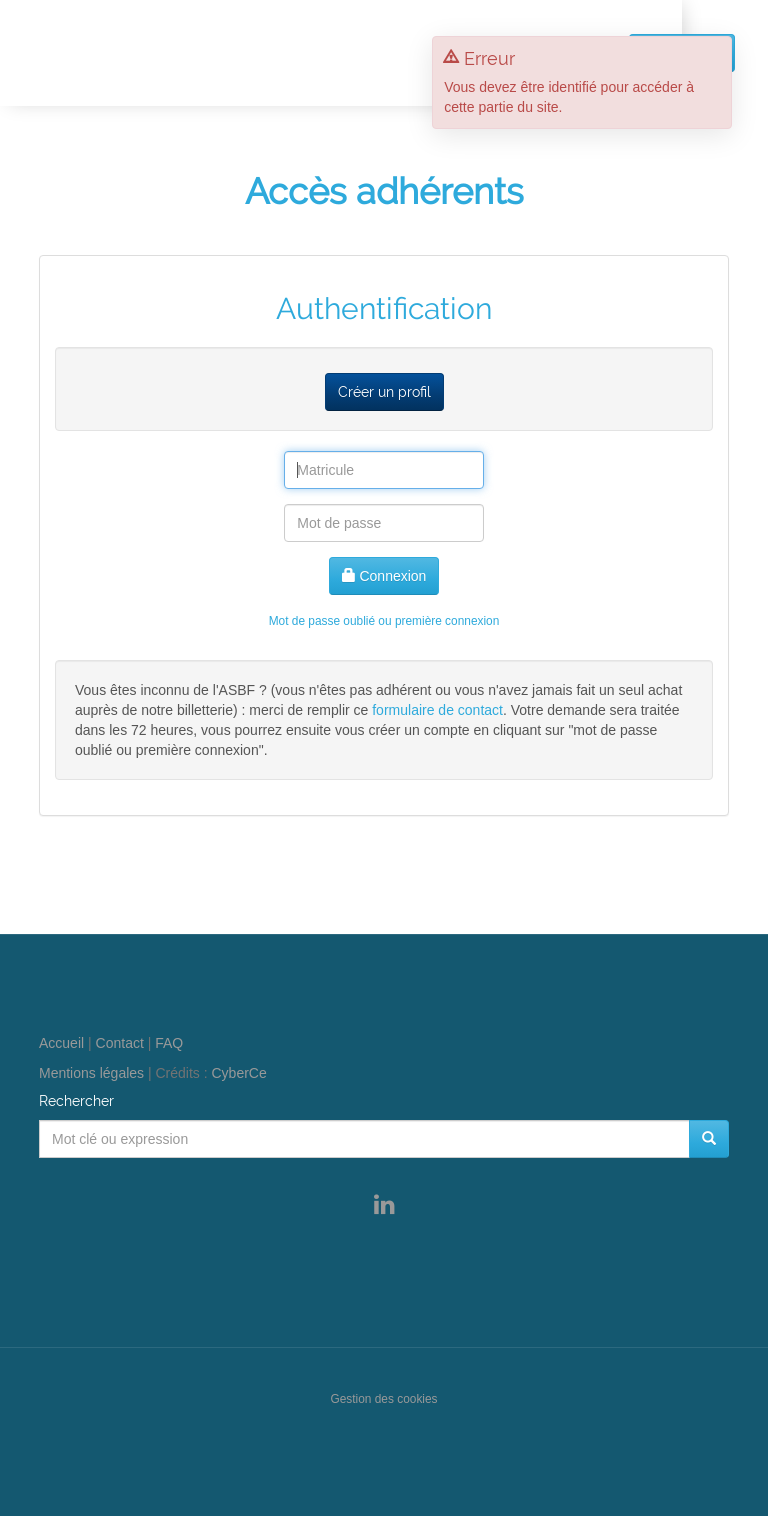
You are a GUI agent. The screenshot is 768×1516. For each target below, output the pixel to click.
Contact (120, 1043)
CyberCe (239, 1073)
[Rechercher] (709, 1139)
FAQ (169, 1043)
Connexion (384, 576)
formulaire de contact (437, 710)
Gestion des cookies (383, 1399)
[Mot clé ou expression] (364, 1139)
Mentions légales (91, 1073)
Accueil (61, 1043)
